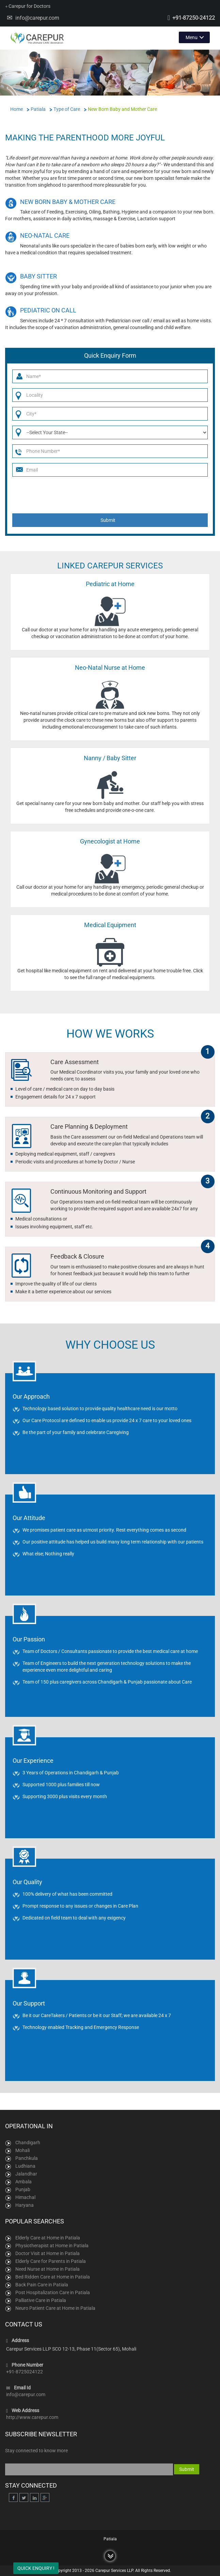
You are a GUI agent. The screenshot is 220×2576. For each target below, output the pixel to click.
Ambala (23, 2181)
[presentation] (110, 494)
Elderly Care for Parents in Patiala (50, 2261)
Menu (192, 37)
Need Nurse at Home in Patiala (47, 2269)
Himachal (25, 2197)
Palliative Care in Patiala (40, 2300)
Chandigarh (27, 2142)
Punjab (22, 2189)
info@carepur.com (37, 18)
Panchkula (26, 2158)
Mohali (22, 2150)
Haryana (24, 2205)
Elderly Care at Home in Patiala (47, 2237)
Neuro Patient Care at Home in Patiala (55, 2308)
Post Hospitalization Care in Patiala (52, 2292)
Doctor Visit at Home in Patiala (47, 2253)
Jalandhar (26, 2174)
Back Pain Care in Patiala (41, 2284)
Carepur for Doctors (27, 6)
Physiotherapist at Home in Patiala (52, 2245)
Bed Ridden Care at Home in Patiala (52, 2277)
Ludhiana (25, 2166)
